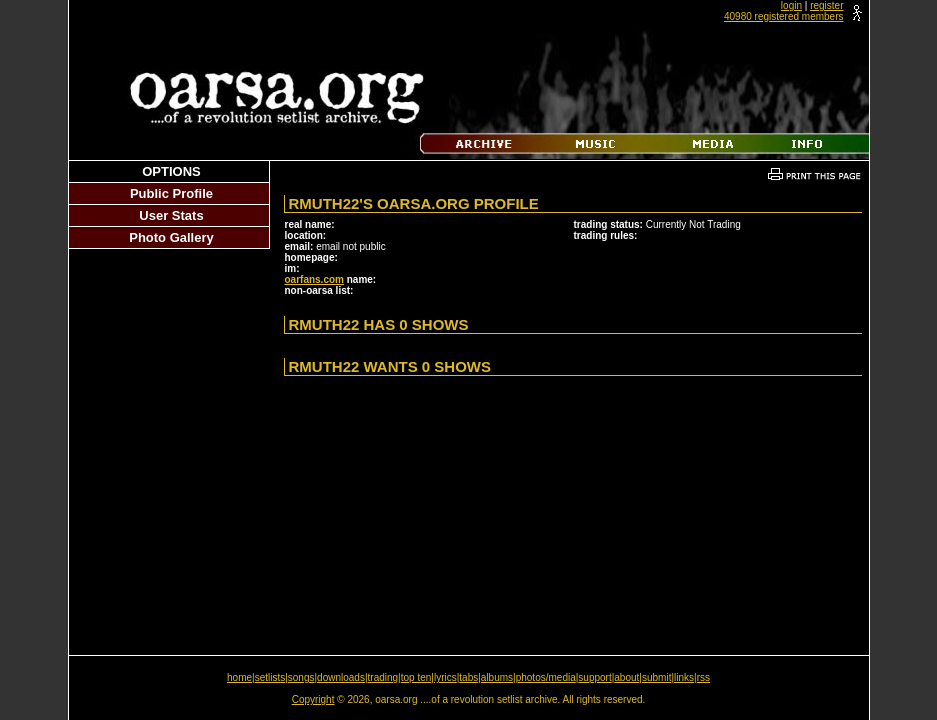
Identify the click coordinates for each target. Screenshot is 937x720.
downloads (341, 677)
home (239, 677)
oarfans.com (314, 279)
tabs (468, 677)
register (826, 5)
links (684, 677)
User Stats (171, 215)
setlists (270, 677)
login (791, 5)
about (626, 677)
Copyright (313, 699)
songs (301, 677)
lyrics (445, 677)
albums (497, 677)
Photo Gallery (171, 237)
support (594, 677)
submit (656, 677)
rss (703, 677)
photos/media (546, 677)
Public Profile (171, 193)
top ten (416, 677)
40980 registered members (784, 16)
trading (383, 677)
